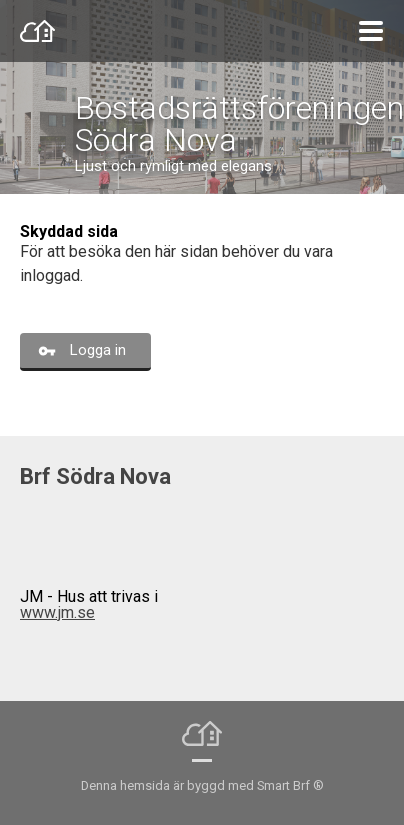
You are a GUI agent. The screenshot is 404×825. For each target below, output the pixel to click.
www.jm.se (57, 612)
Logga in (98, 350)
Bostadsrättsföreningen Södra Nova (239, 124)
